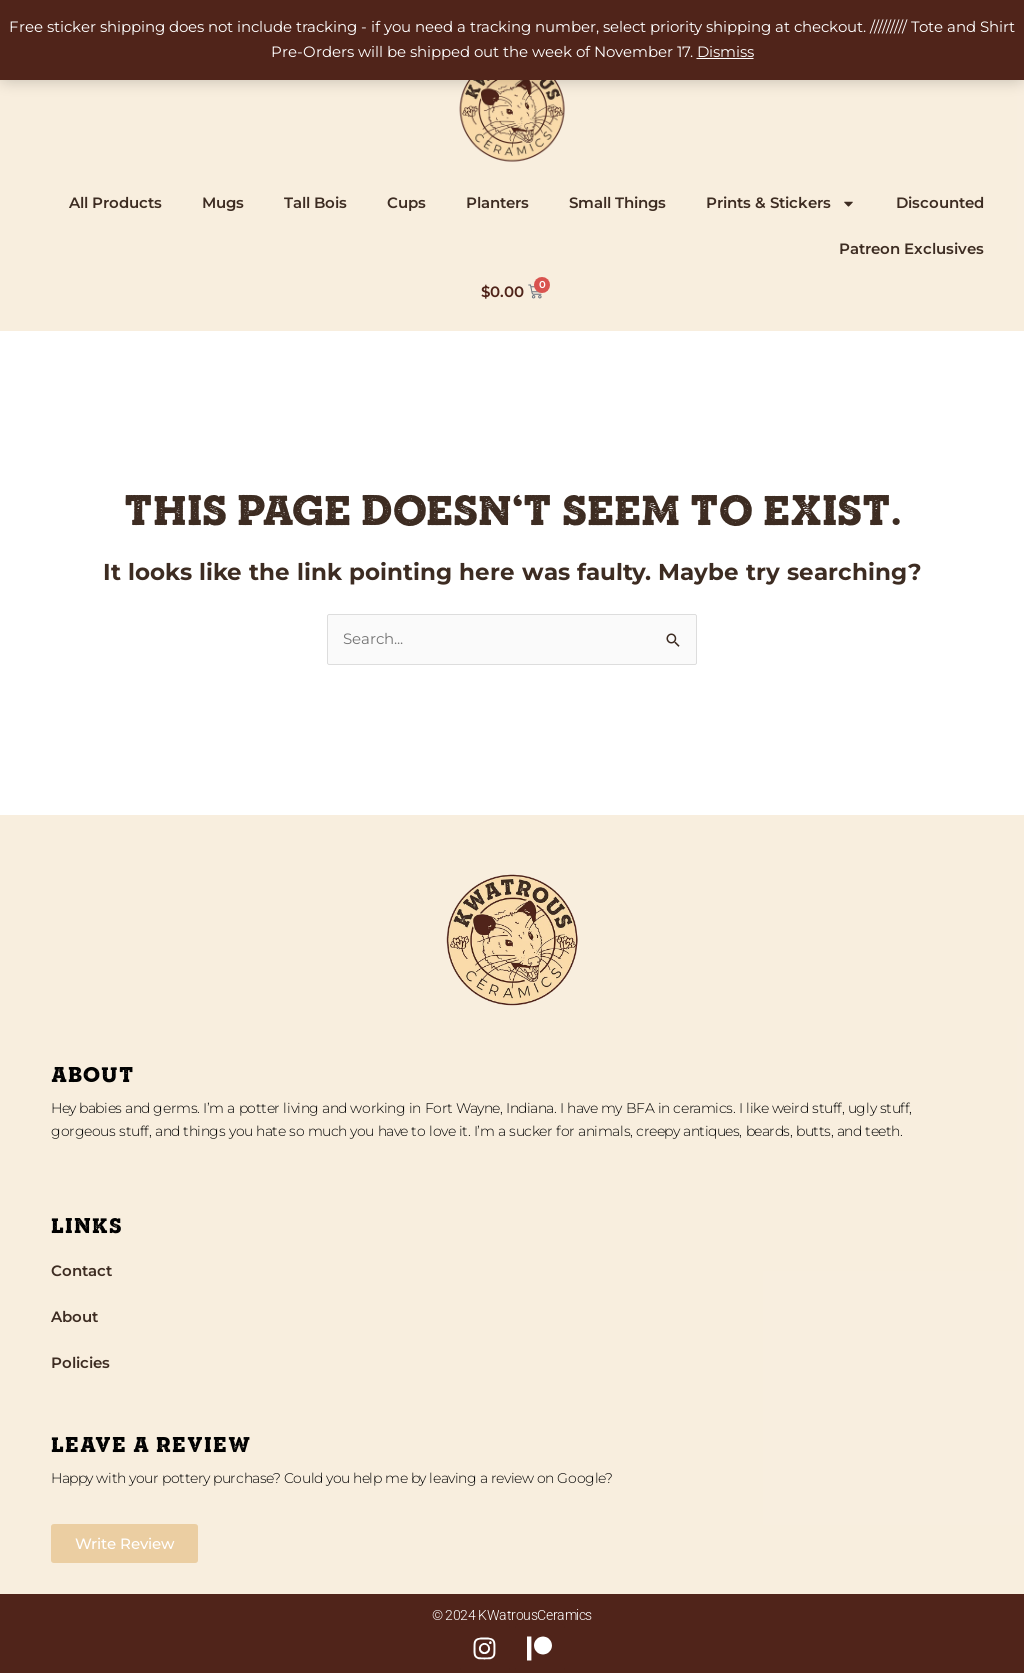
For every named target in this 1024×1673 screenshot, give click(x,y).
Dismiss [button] (725, 51)
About (74, 1316)
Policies (80, 1362)
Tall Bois (315, 202)
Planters (497, 202)
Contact (81, 1270)
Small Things (617, 202)
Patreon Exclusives (911, 248)
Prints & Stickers (781, 203)
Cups (406, 202)
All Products (115, 202)
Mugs (223, 202)
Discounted (940, 202)
